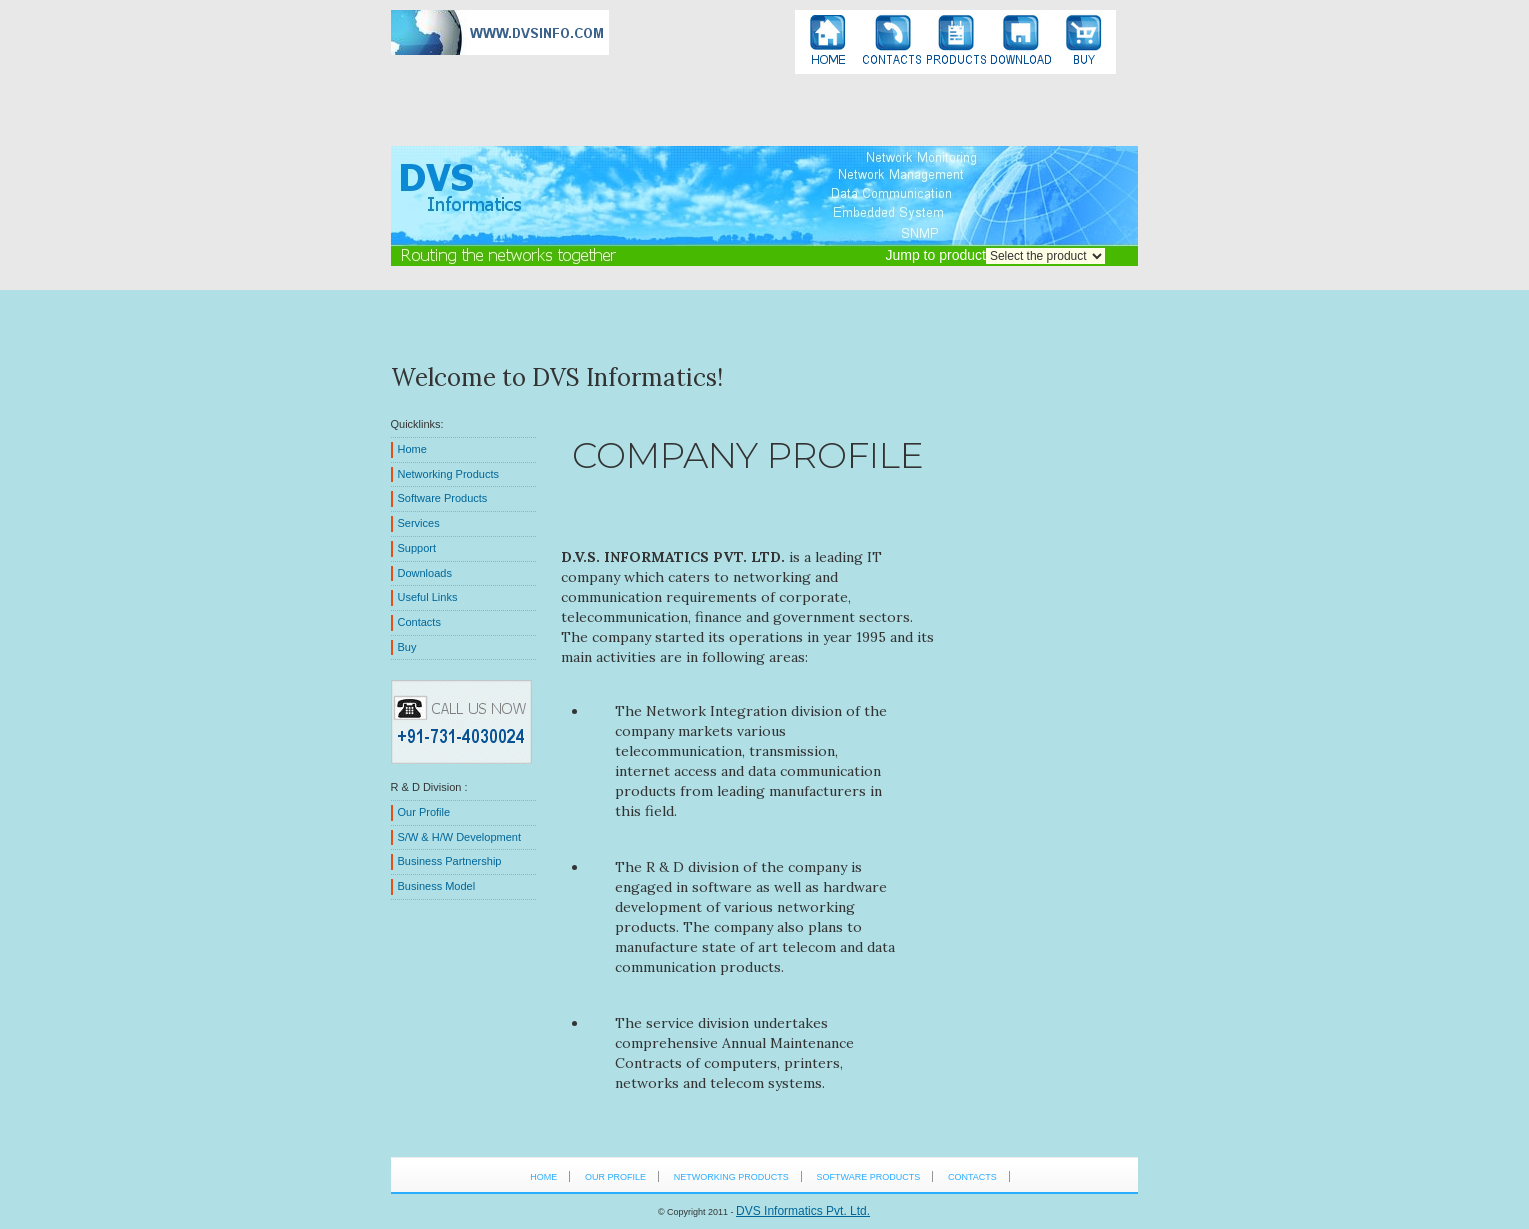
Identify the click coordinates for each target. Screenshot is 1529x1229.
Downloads (425, 573)
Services (419, 523)
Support (417, 548)
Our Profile (424, 812)
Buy (407, 647)
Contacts (419, 622)
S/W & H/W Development (459, 837)
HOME (543, 1177)
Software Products (443, 498)
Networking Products (449, 474)
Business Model (437, 886)
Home (412, 449)
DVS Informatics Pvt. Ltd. (803, 1211)
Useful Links (428, 597)
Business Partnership (450, 861)
